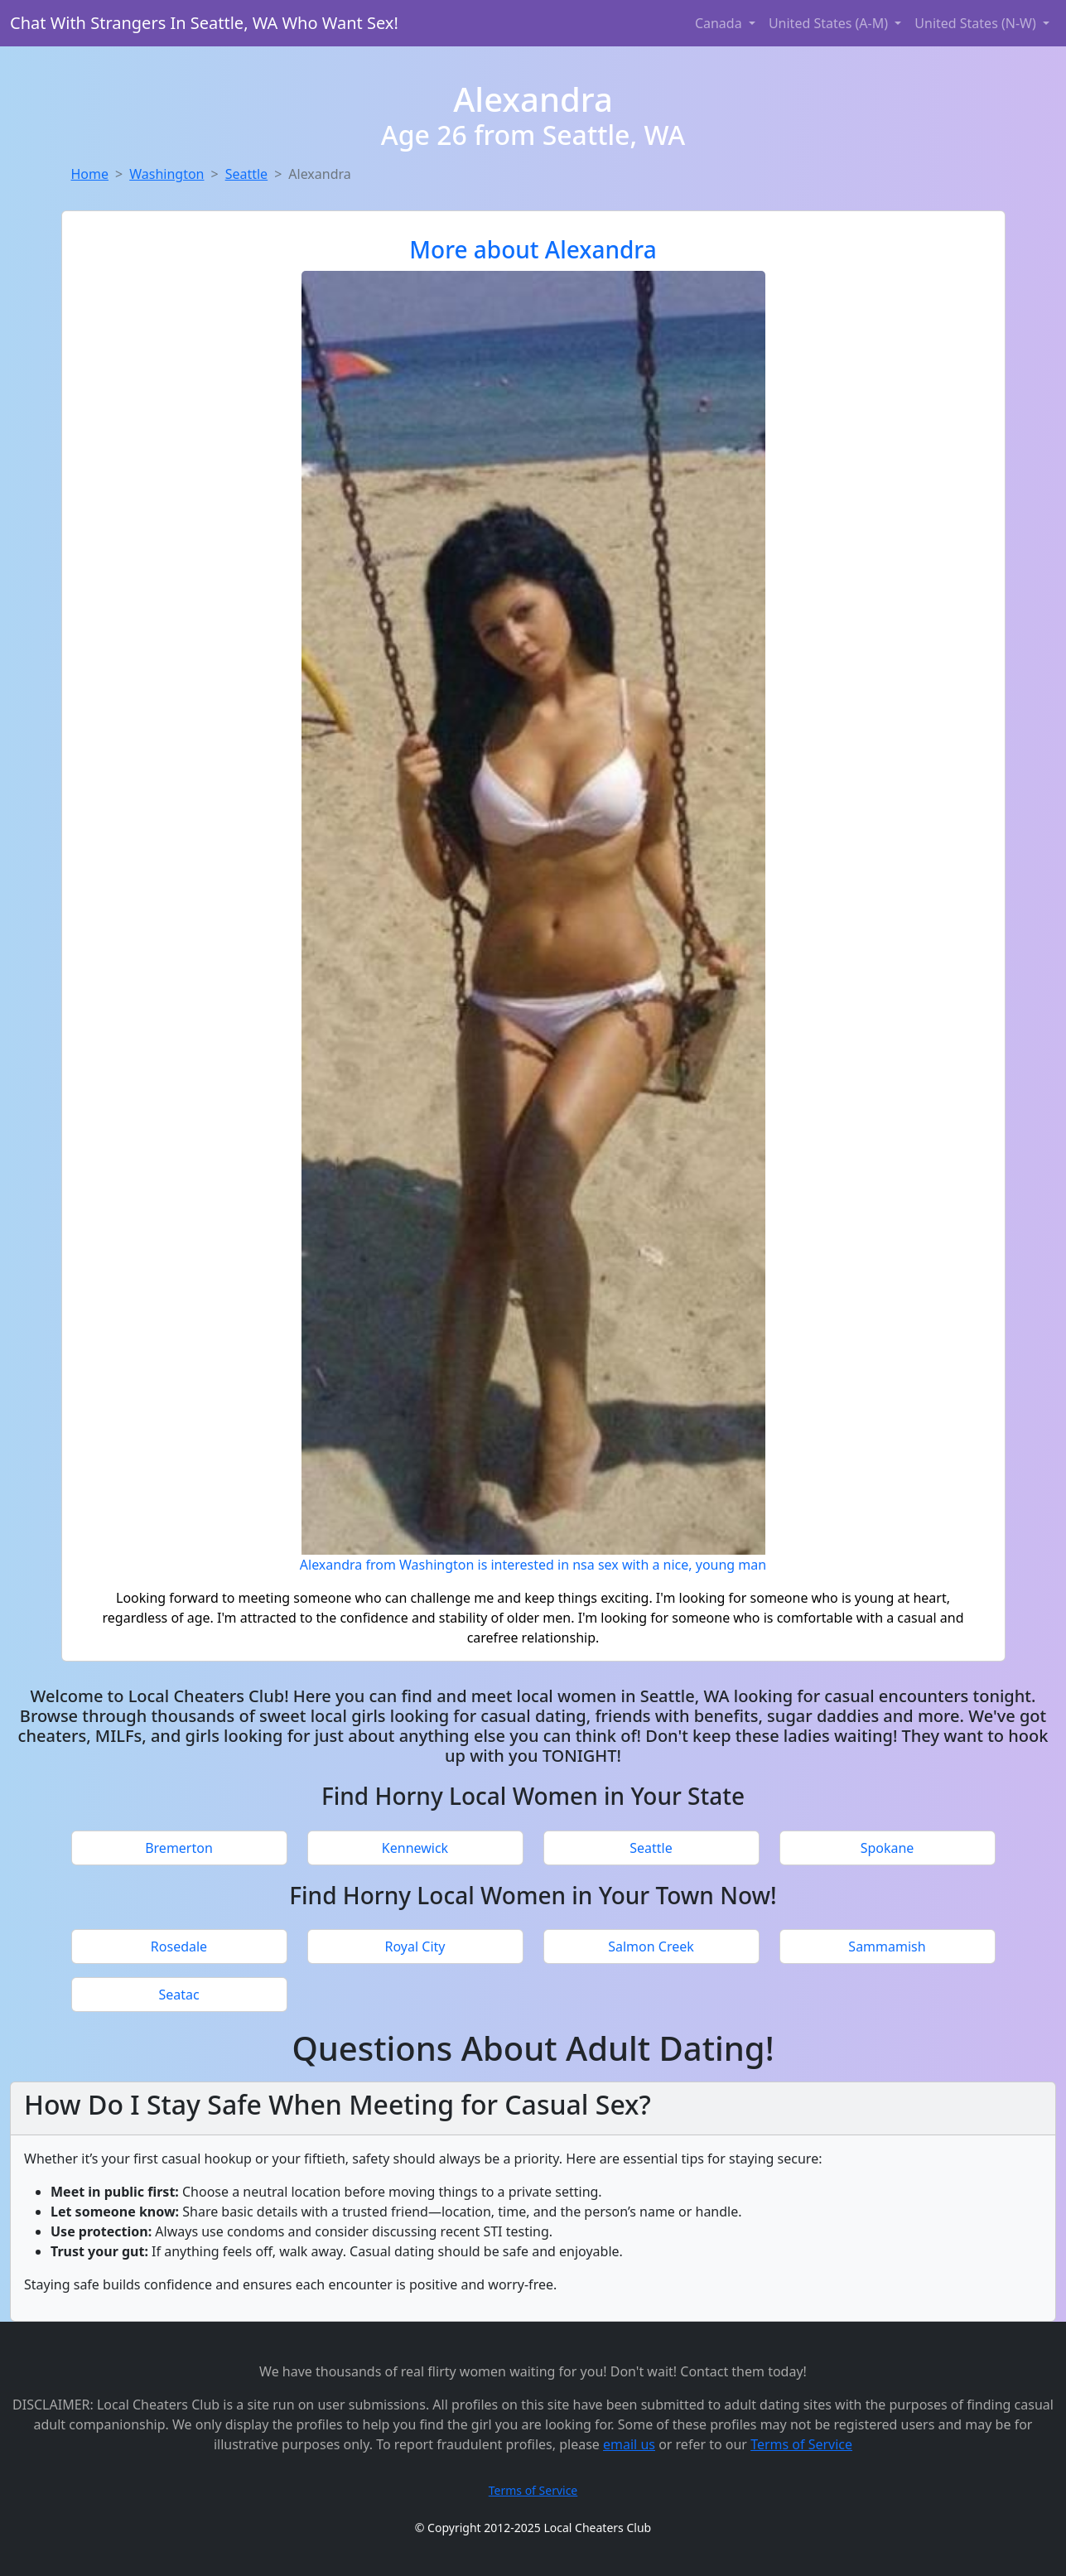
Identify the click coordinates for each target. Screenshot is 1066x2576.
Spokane (887, 1848)
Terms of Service (801, 2444)
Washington (166, 174)
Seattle (246, 174)
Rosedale (179, 1946)
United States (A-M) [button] (830, 23)
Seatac (178, 1994)
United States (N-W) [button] (976, 23)
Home (90, 174)
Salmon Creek (651, 1946)
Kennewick (415, 1848)
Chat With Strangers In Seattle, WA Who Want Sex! (204, 23)
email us (629, 2444)
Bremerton (179, 1848)
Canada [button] (720, 23)
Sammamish (886, 1946)
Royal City (415, 1946)
